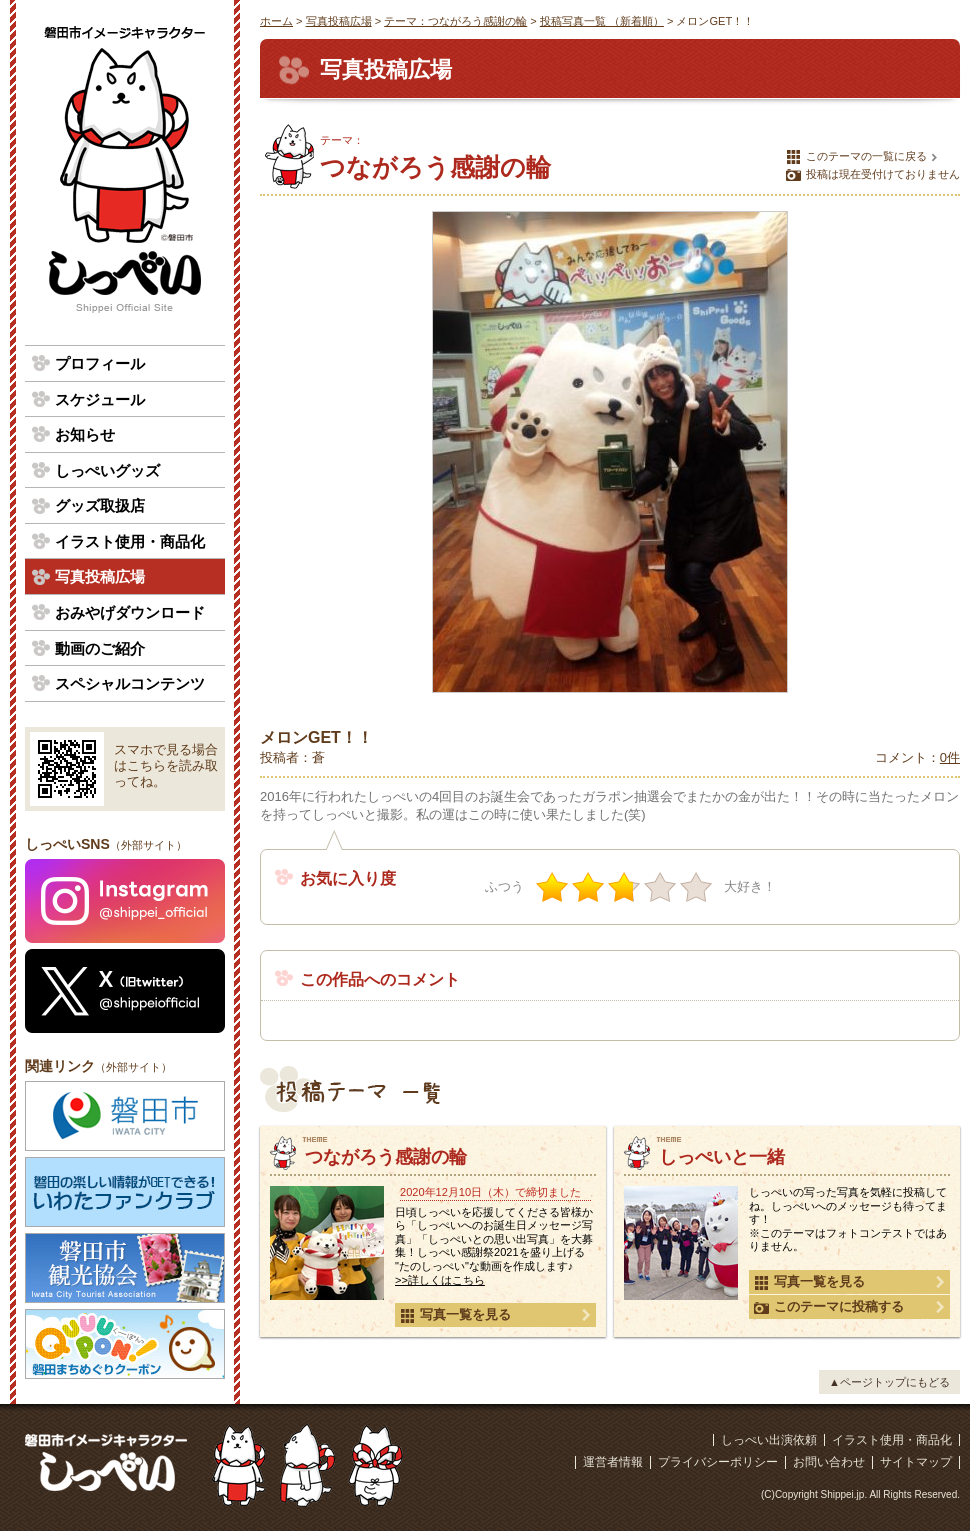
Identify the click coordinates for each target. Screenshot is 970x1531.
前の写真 (284, 452)
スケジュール (100, 399)
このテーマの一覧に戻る (856, 157)
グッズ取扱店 (100, 505)
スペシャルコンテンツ (130, 683)
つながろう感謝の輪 (386, 1157)
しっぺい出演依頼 (769, 1440)
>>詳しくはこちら (440, 1280)
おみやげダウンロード (130, 612)
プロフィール (100, 363)
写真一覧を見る (455, 1315)
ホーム (276, 21)
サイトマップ (916, 1462)
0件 (950, 757)
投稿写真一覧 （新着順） (602, 21)
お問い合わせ (829, 1462)
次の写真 (935, 452)
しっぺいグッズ (107, 470)
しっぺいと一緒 (722, 1157)
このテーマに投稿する (829, 1307)
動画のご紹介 (100, 648)
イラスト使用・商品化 (130, 541)
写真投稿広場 (339, 21)
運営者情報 (613, 1462)
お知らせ (85, 434)
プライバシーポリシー (718, 1462)
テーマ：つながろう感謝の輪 (455, 21)
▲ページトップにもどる (889, 1382)
